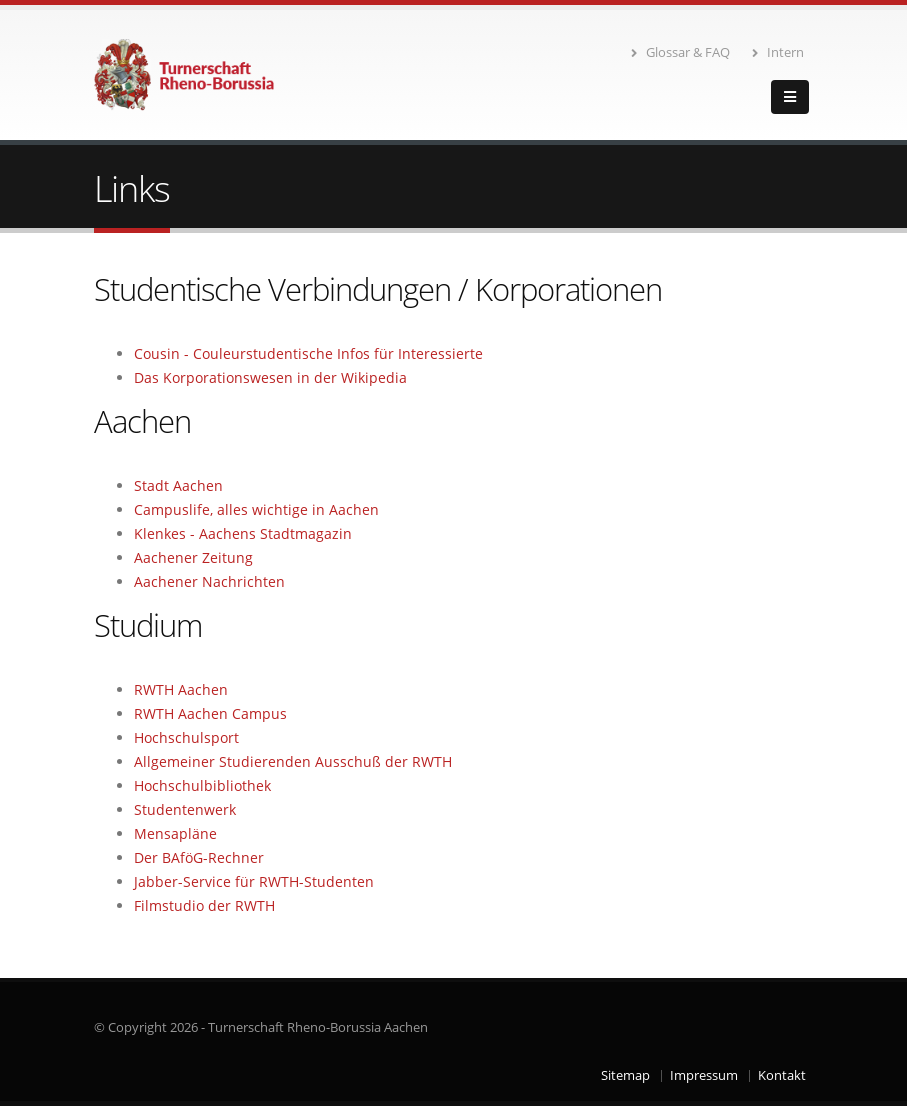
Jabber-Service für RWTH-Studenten (254, 881)
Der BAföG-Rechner (199, 857)
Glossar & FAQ (680, 52)
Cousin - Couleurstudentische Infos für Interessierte (308, 353)
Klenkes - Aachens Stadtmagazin (243, 533)
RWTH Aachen (181, 689)
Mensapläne (175, 833)
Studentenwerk (185, 809)
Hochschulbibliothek (202, 785)
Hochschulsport (186, 737)
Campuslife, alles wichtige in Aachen (256, 509)
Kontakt (782, 1075)
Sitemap (625, 1075)
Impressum (704, 1075)
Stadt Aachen (178, 485)
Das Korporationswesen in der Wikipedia (270, 377)
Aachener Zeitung (193, 557)
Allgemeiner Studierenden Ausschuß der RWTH (293, 761)
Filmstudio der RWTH (204, 905)
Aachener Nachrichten (209, 581)
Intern (778, 52)
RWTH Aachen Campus (210, 713)
